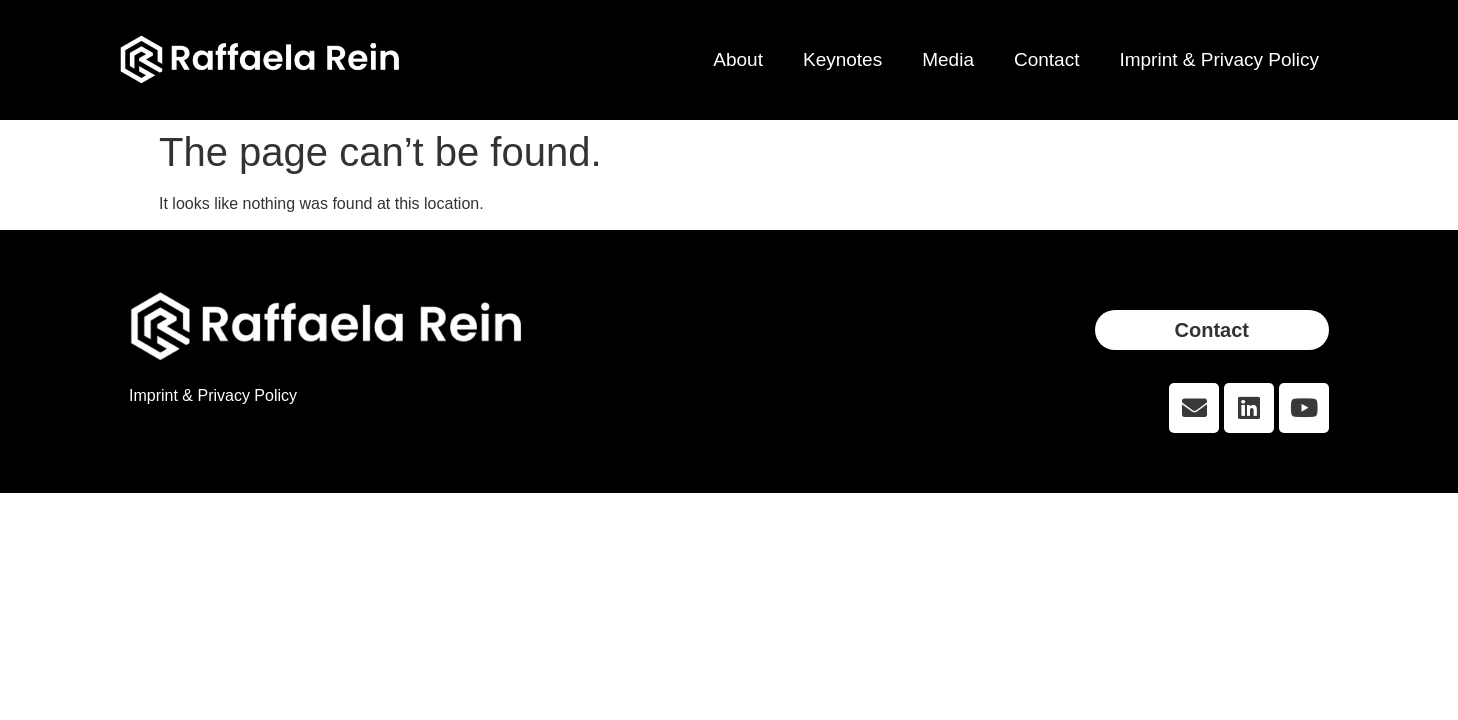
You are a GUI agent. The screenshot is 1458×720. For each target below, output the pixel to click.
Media (948, 59)
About (738, 59)
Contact (1046, 59)
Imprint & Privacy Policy (1219, 59)
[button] (1212, 330)
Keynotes (842, 59)
